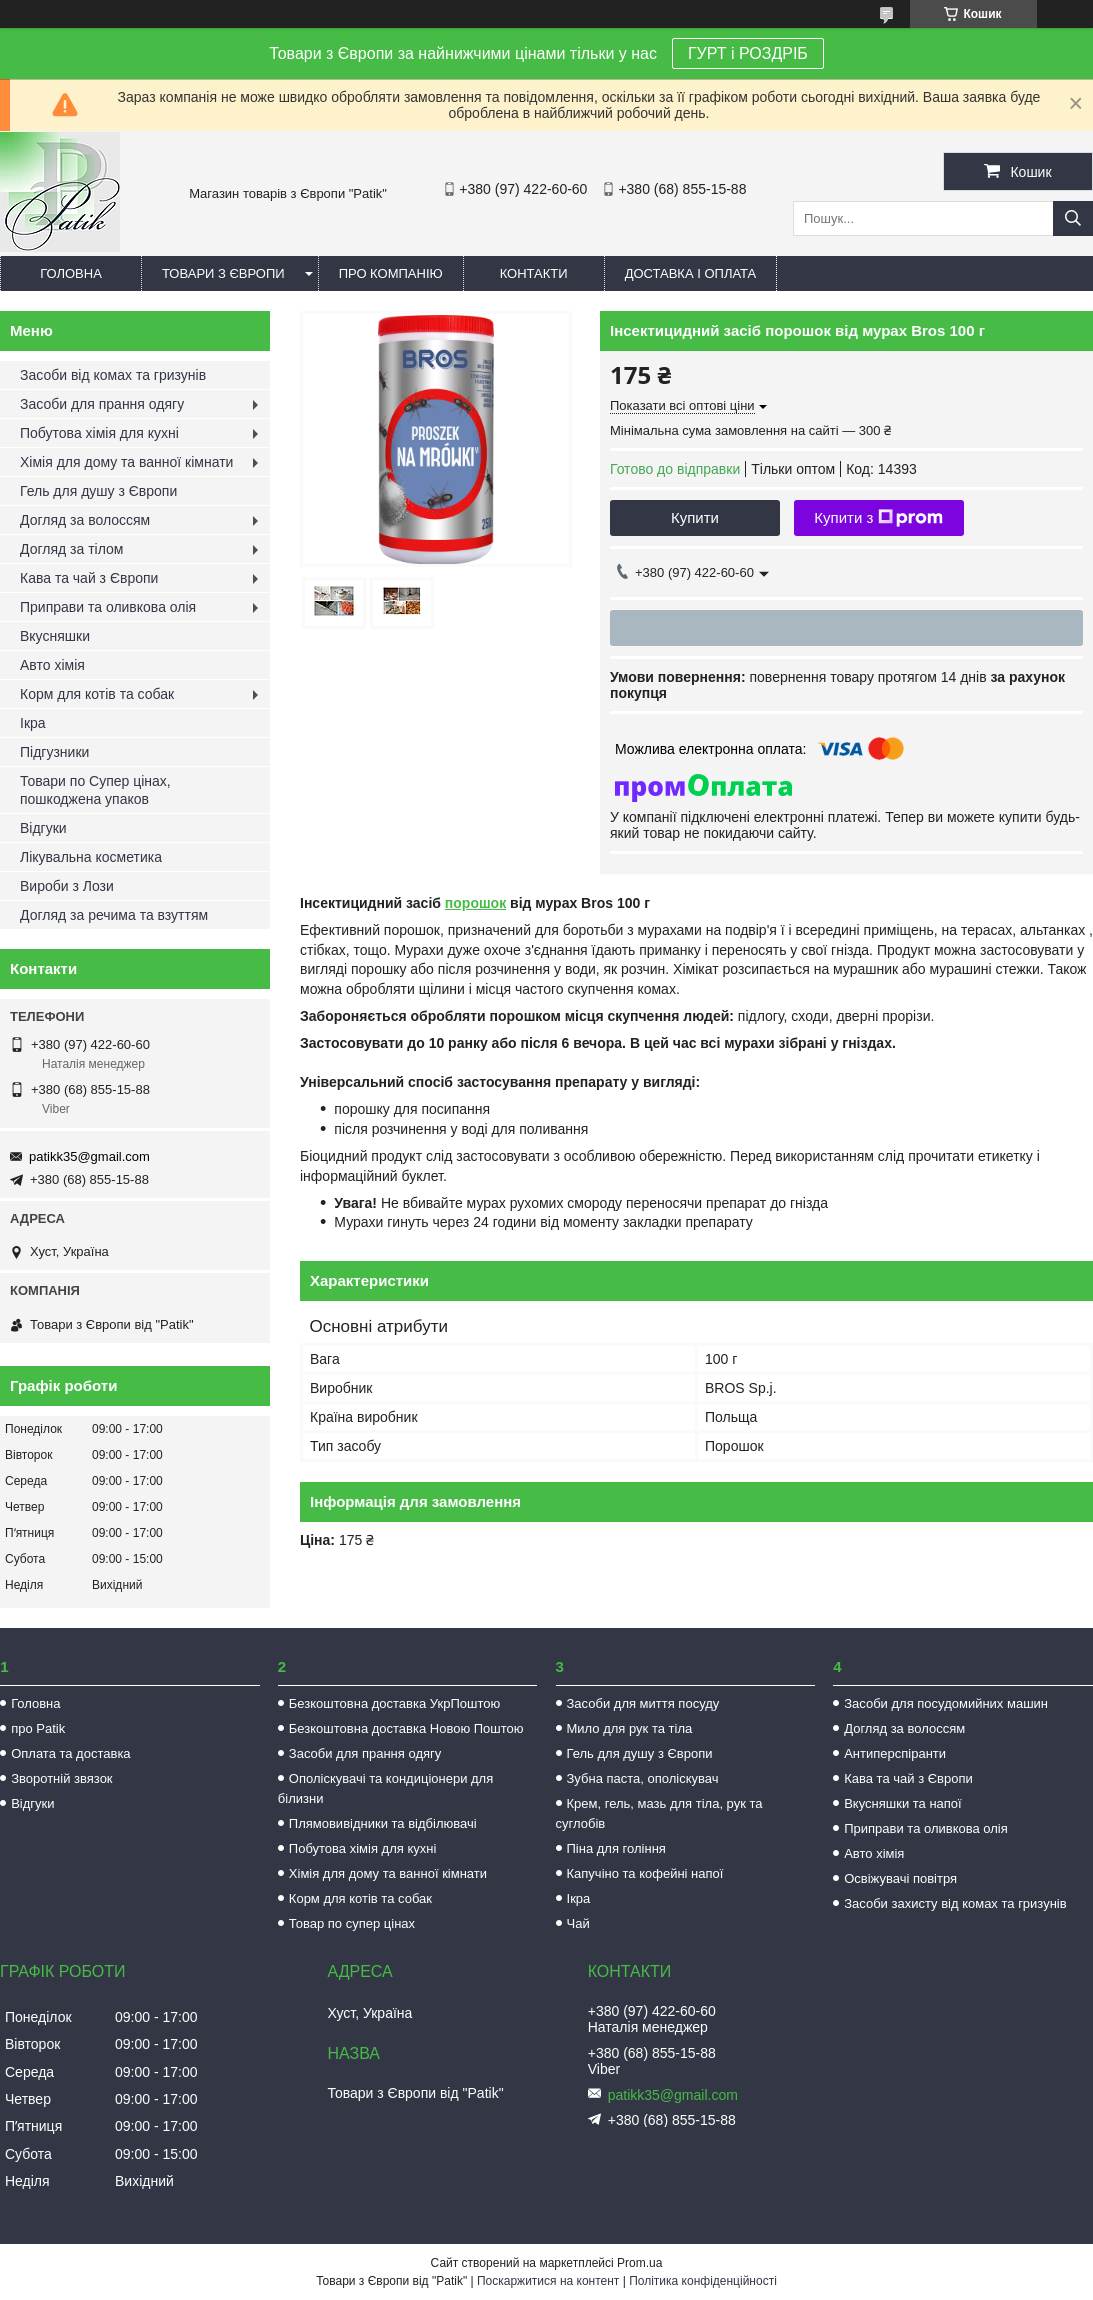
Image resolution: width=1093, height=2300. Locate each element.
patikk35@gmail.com (89, 1156)
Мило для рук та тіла (630, 1728)
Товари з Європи (223, 273)
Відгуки (43, 828)
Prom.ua (639, 2263)
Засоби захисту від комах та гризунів (955, 1903)
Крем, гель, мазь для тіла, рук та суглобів (659, 1813)
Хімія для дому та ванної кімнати (126, 462)
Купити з (878, 518)
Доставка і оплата (691, 273)
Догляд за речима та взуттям (114, 915)
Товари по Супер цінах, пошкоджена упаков (95, 790)
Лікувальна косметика (91, 857)
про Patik (38, 1728)
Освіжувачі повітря (900, 1878)
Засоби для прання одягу (102, 404)
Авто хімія (52, 665)
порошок (475, 903)
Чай (578, 1923)
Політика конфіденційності (703, 2281)
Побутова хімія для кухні (99, 433)
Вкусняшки (55, 636)
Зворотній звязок (61, 1778)
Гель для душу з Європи (98, 491)
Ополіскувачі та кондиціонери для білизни (385, 1788)
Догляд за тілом (71, 549)
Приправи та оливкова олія (108, 607)
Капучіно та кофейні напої (645, 1873)
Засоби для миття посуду (643, 1703)
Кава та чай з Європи (89, 578)
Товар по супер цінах (352, 1923)
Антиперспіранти (895, 1753)
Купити (695, 517)
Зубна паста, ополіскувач (643, 1778)
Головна (71, 273)
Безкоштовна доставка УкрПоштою (394, 1703)
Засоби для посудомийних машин (946, 1703)
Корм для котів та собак (97, 694)
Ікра (33, 723)
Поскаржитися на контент (548, 2281)
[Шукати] (1073, 218)
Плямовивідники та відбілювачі (383, 1823)
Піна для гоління (616, 1848)
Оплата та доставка (70, 1753)
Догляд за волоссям (85, 520)
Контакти (534, 273)
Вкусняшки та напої (903, 1803)
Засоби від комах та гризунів (113, 375)
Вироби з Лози (67, 886)
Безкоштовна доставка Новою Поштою (406, 1728)
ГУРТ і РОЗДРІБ (748, 53)
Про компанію (391, 273)
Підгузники (54, 752)
